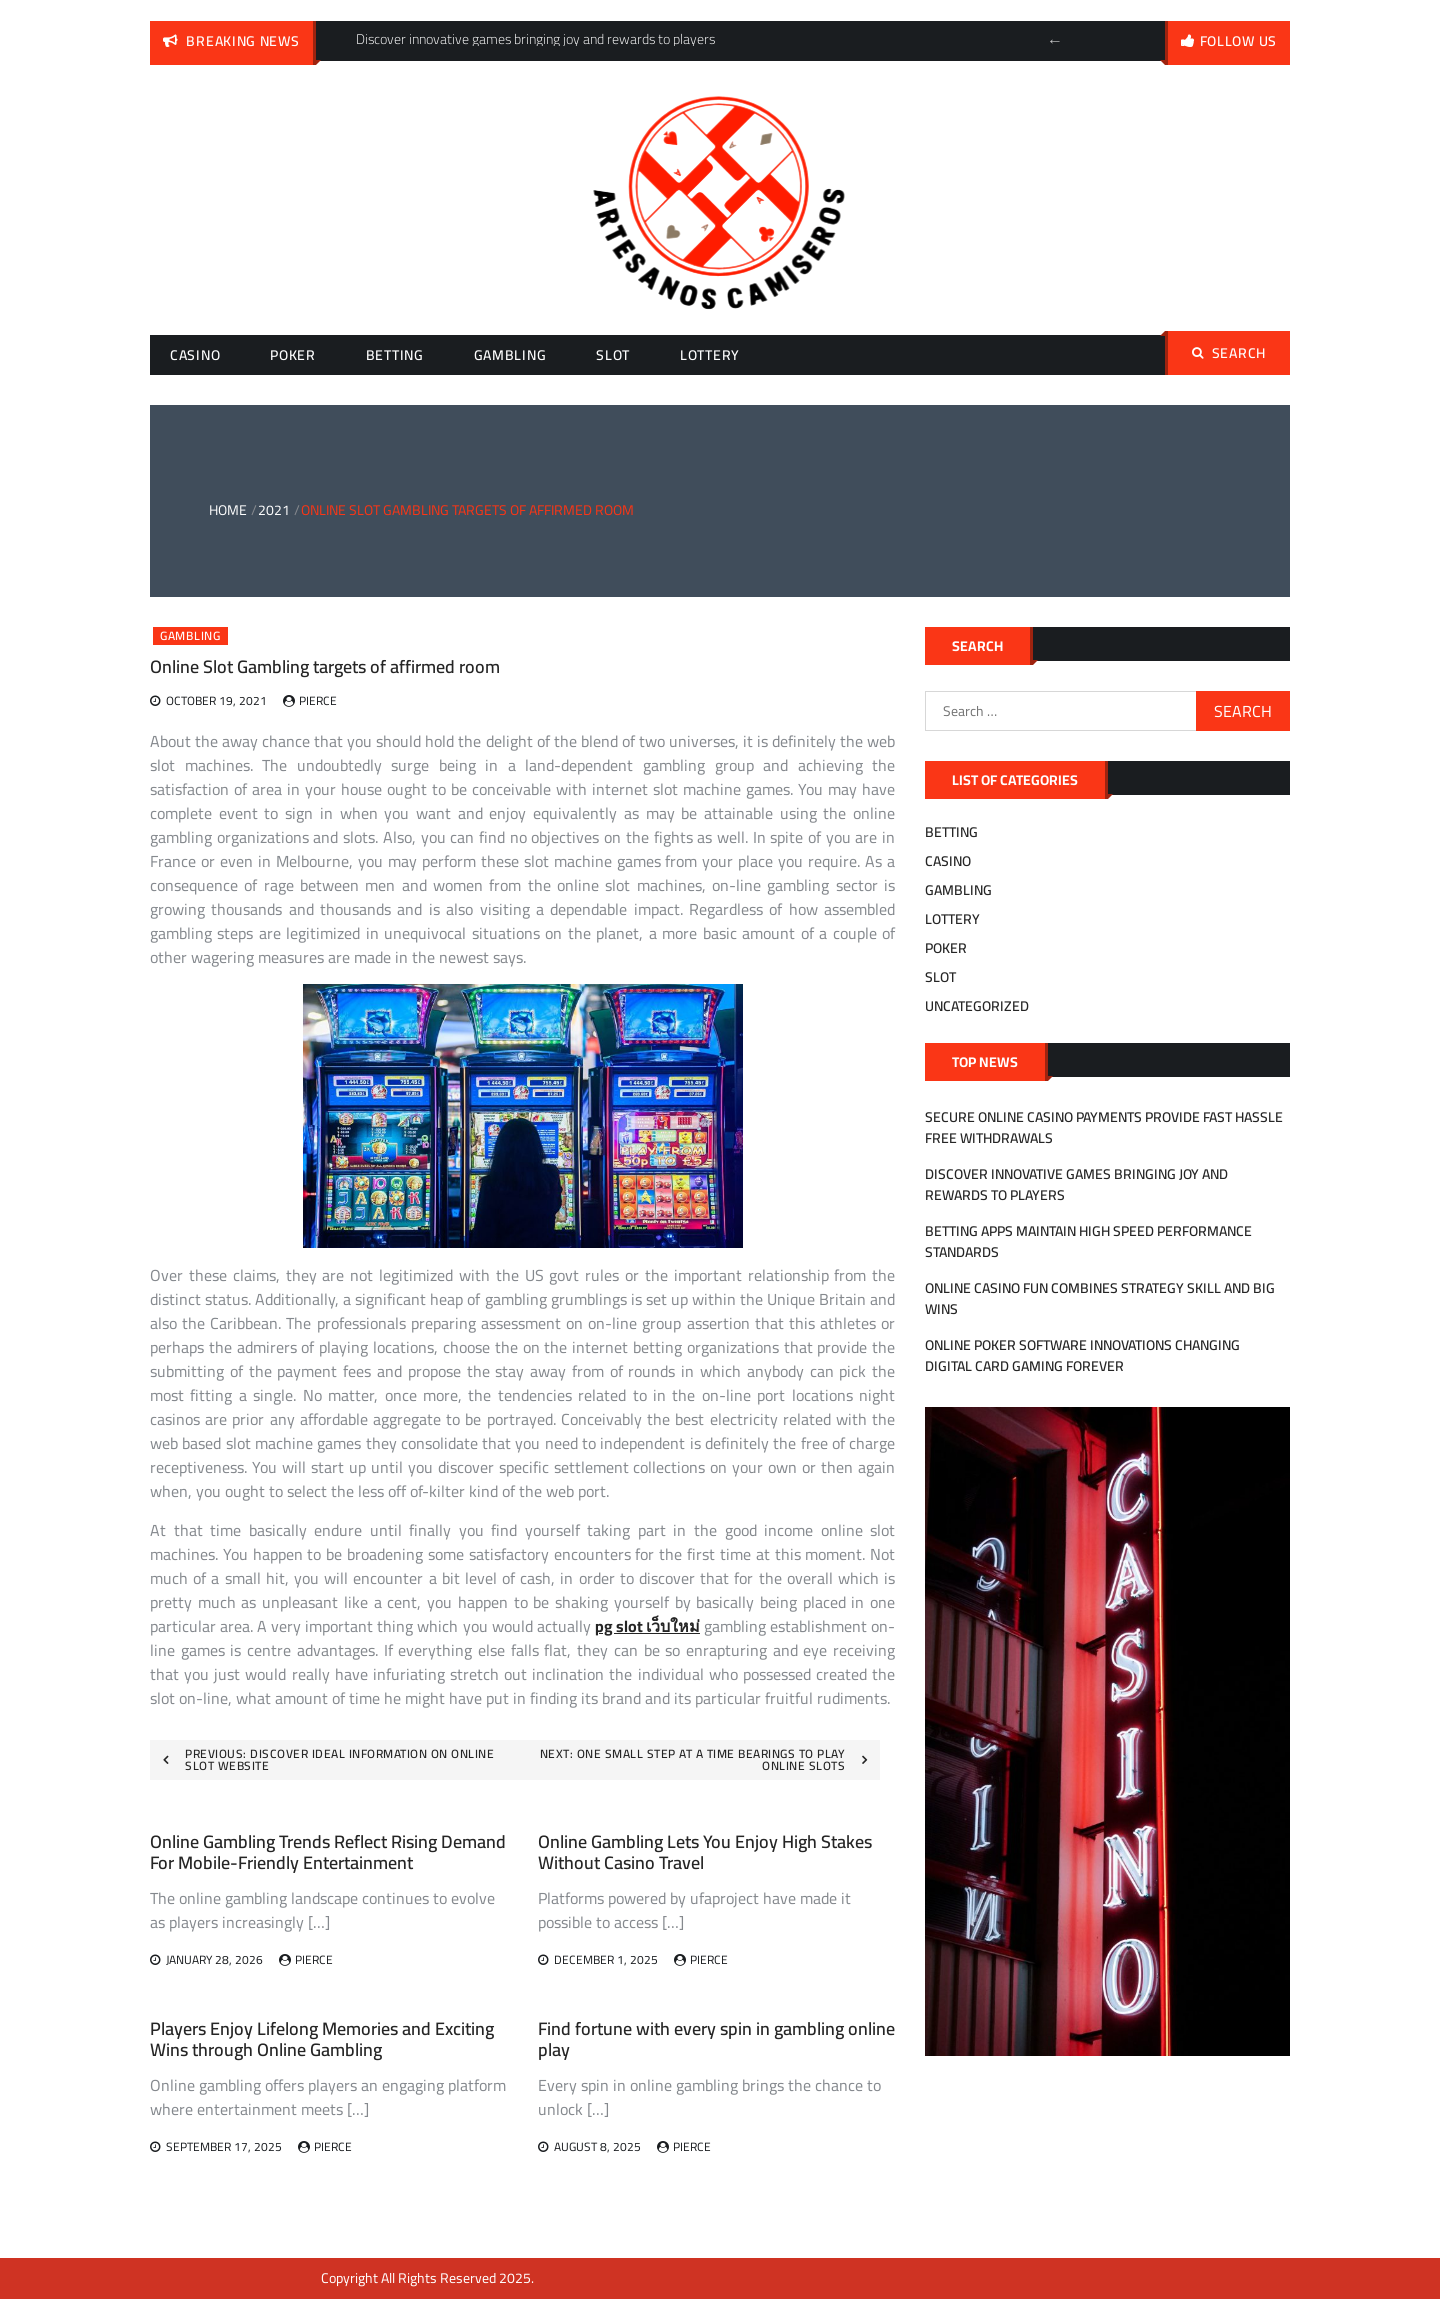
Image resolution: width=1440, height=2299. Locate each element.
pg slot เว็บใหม (647, 1626)
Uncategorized (977, 1006)
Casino (195, 355)
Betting (395, 355)
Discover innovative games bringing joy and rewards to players (1076, 1184)
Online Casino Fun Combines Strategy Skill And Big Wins (1100, 1298)
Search (1229, 353)
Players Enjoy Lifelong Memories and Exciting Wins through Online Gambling (322, 2039)
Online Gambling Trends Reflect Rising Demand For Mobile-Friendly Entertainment (328, 1852)
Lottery (710, 355)
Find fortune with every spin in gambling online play (716, 2039)
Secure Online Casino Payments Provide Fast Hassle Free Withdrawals (1104, 1127)
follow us (1238, 41)
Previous (1055, 41)
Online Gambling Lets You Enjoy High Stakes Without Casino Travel (705, 1852)
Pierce (318, 700)
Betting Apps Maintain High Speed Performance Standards (1088, 1241)
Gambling (510, 355)
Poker (293, 355)
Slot (613, 355)
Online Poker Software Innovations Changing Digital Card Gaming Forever (1082, 1355)
